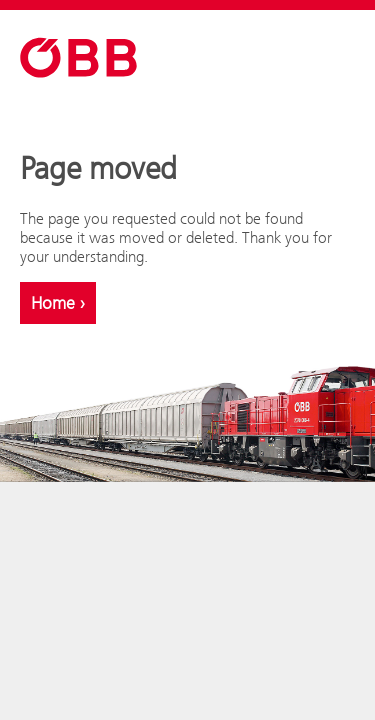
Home (58, 303)
